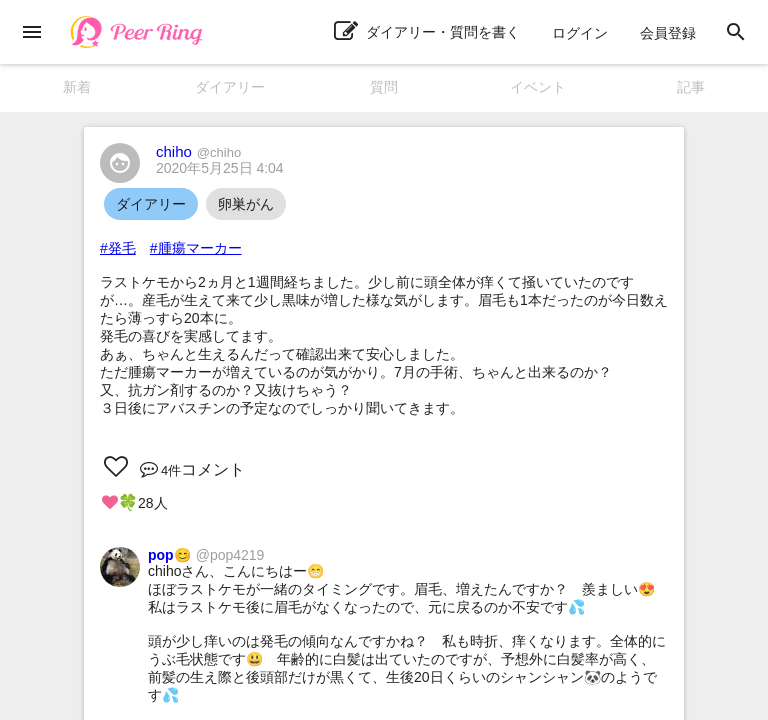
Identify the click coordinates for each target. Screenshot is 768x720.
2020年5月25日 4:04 (220, 168)
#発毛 (118, 248)
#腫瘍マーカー (196, 248)
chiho (198, 151)
